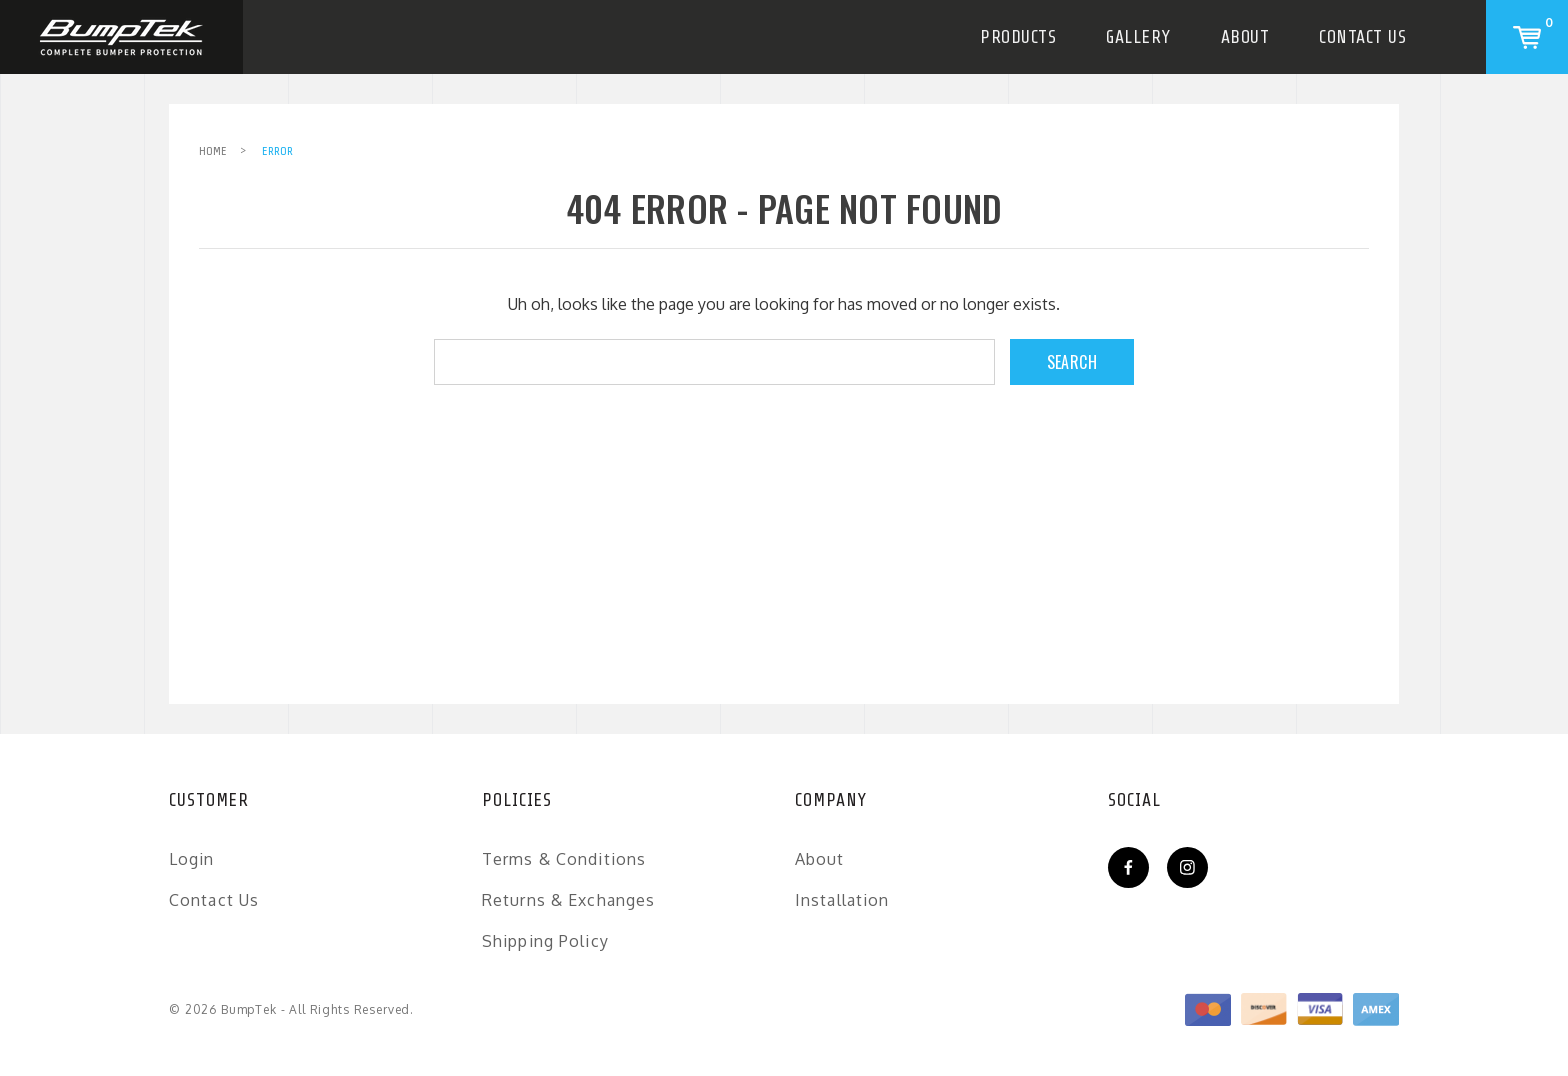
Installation (842, 900)
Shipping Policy (545, 941)
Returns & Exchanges (568, 900)
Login (192, 859)
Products (1018, 37)
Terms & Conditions (564, 859)
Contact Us (1362, 37)
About (1245, 37)
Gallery (1138, 37)
